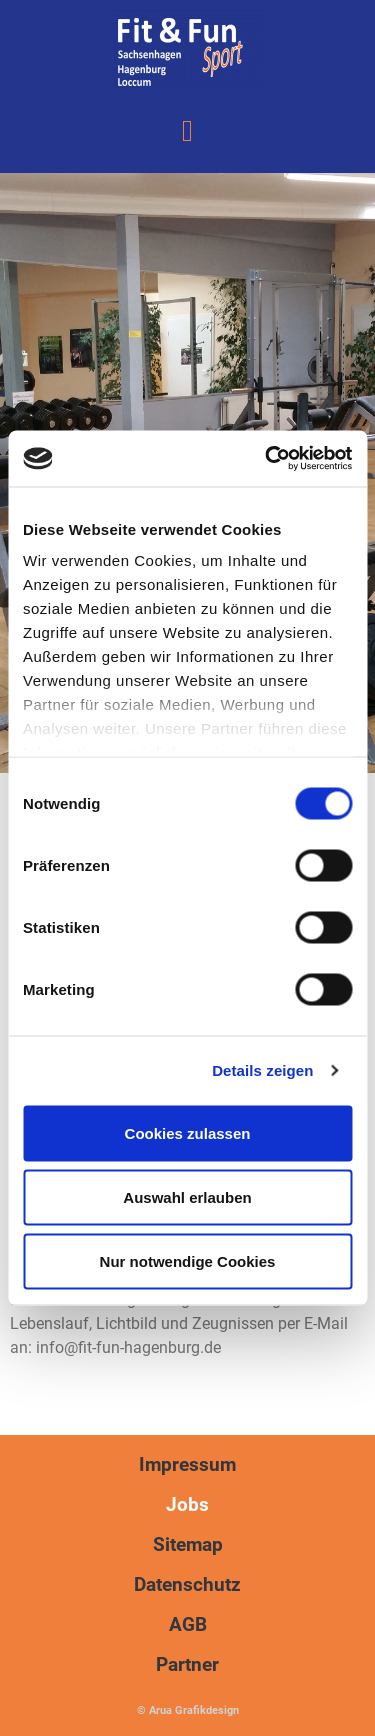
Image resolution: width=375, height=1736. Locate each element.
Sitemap (188, 1544)
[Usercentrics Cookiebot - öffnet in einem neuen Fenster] (267, 459)
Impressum (187, 1464)
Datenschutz (187, 1584)
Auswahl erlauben (187, 1196)
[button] (188, 130)
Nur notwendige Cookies (188, 1260)
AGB (188, 1624)
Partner (187, 1664)
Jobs (187, 1504)
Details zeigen (262, 1070)
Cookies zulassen (188, 1132)
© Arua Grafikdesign (188, 1710)
